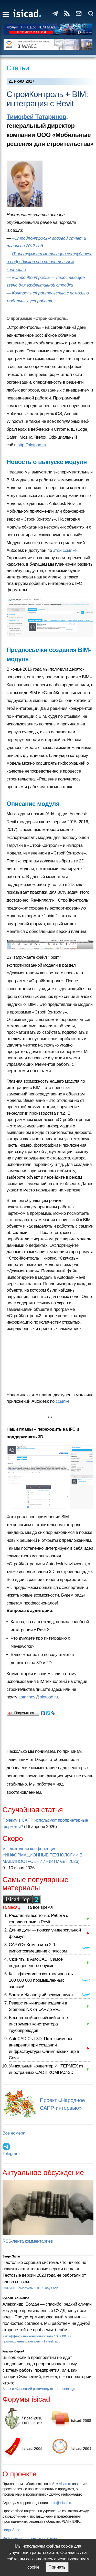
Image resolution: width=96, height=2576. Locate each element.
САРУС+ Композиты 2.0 (21, 2288)
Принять (57, 2567)
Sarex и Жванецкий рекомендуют (41, 1994)
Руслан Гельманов (16, 2298)
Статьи (18, 68)
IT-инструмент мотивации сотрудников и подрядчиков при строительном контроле (49, 261)
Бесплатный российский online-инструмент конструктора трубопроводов (39, 2024)
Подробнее (11, 2530)
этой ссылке (65, 550)
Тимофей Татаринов (36, 116)
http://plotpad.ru (31, 444)
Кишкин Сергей (14, 2351)
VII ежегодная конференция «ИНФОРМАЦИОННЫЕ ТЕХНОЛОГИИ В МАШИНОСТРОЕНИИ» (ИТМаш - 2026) (42, 1855)
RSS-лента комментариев (28, 2241)
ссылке (62, 1401)
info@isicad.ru (61, 2503)
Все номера (14, 2133)
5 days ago (50, 2288)
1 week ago (52, 2341)
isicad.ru (65, 2484)
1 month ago (66, 2389)
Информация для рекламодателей (30, 2538)
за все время (40, 1907)
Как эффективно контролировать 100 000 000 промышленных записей (41, 1980)
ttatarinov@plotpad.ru (38, 1697)
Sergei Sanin (11, 2256)
